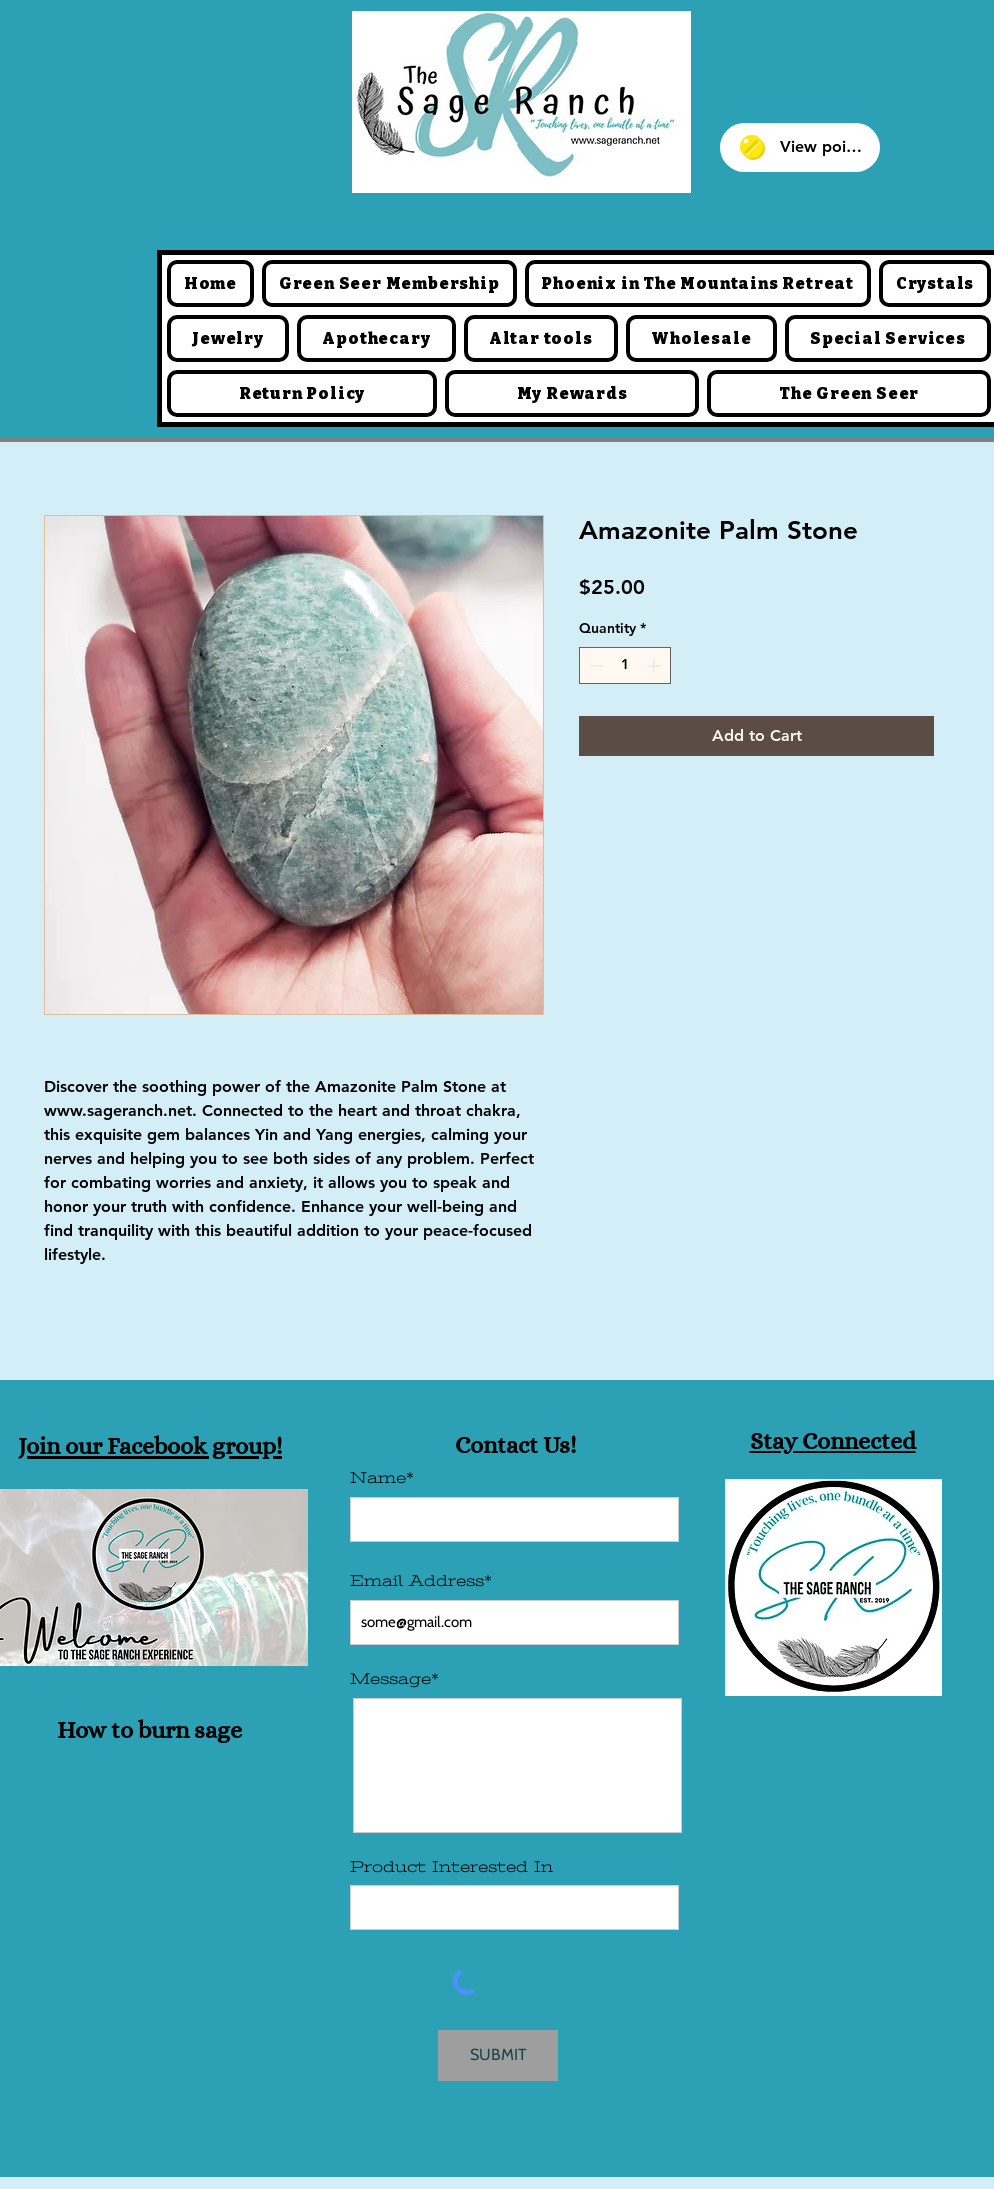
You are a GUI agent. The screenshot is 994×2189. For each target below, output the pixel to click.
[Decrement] (594, 665)
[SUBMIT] (498, 2055)
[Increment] (655, 665)
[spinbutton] (625, 665)
